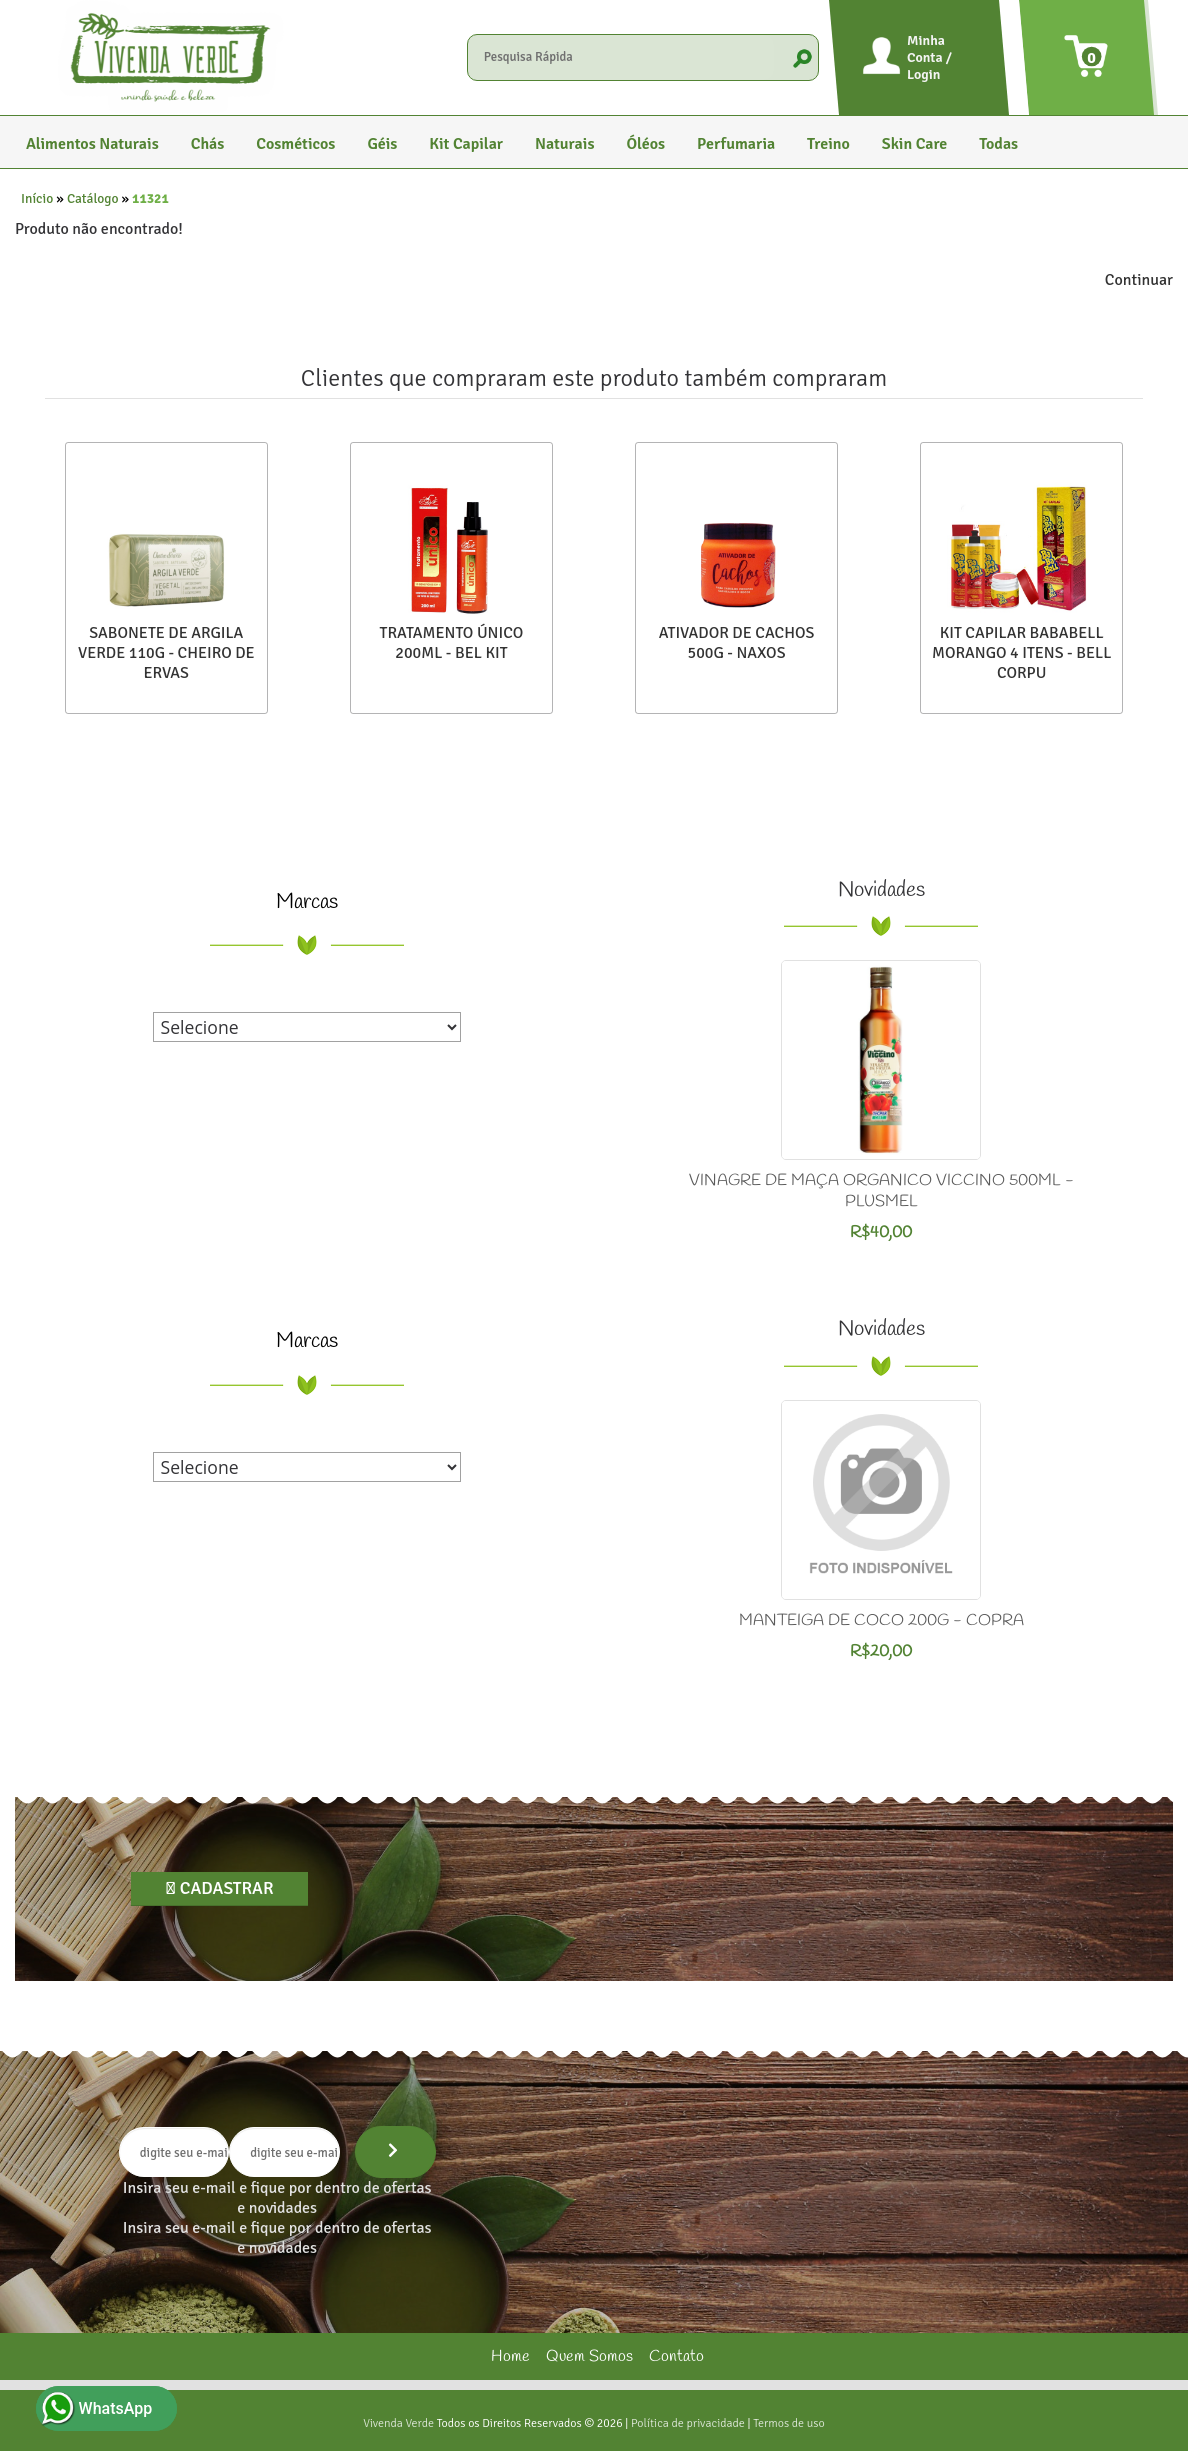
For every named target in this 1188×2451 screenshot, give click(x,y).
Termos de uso (789, 2423)
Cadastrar (225, 1888)
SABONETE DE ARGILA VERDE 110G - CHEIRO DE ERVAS (166, 653)
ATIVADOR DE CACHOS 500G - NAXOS (737, 643)
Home (510, 2356)
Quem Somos (589, 2356)
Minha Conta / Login (929, 57)
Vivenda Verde (398, 2423)
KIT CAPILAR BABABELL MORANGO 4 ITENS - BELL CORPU (1021, 653)
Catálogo (93, 198)
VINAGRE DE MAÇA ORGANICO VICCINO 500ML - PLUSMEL (881, 1191)
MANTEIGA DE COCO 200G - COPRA (881, 1620)
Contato (676, 2356)
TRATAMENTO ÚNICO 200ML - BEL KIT (452, 643)
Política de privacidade (688, 2423)
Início (37, 198)
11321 (150, 198)
